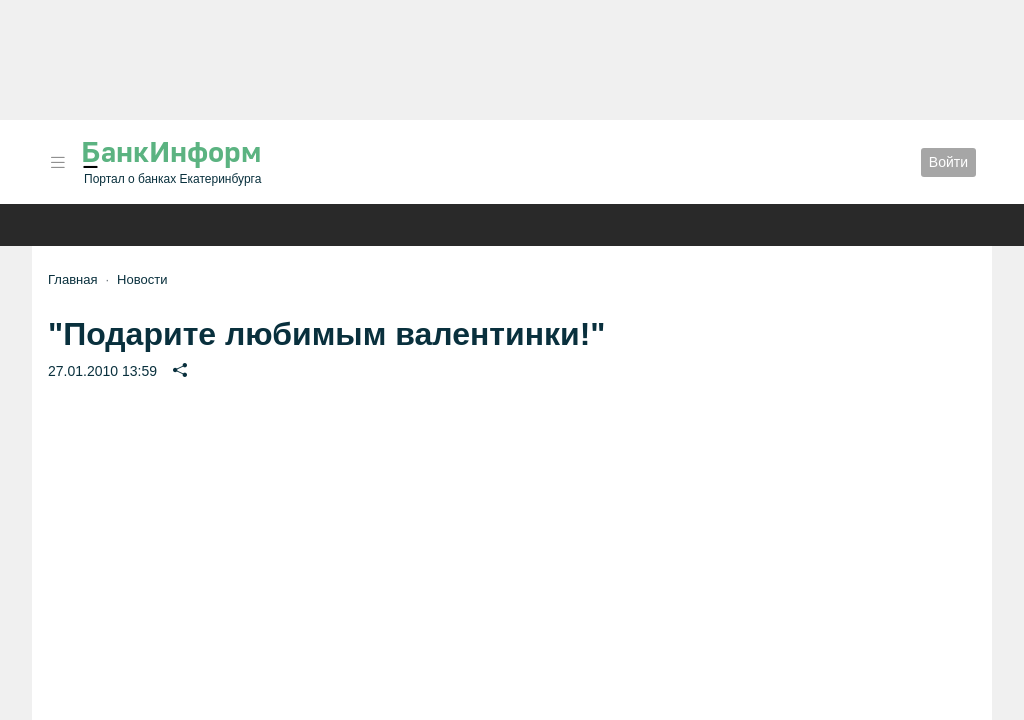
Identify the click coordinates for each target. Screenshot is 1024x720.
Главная (72, 279)
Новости (142, 279)
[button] (58, 162)
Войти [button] (948, 162)
